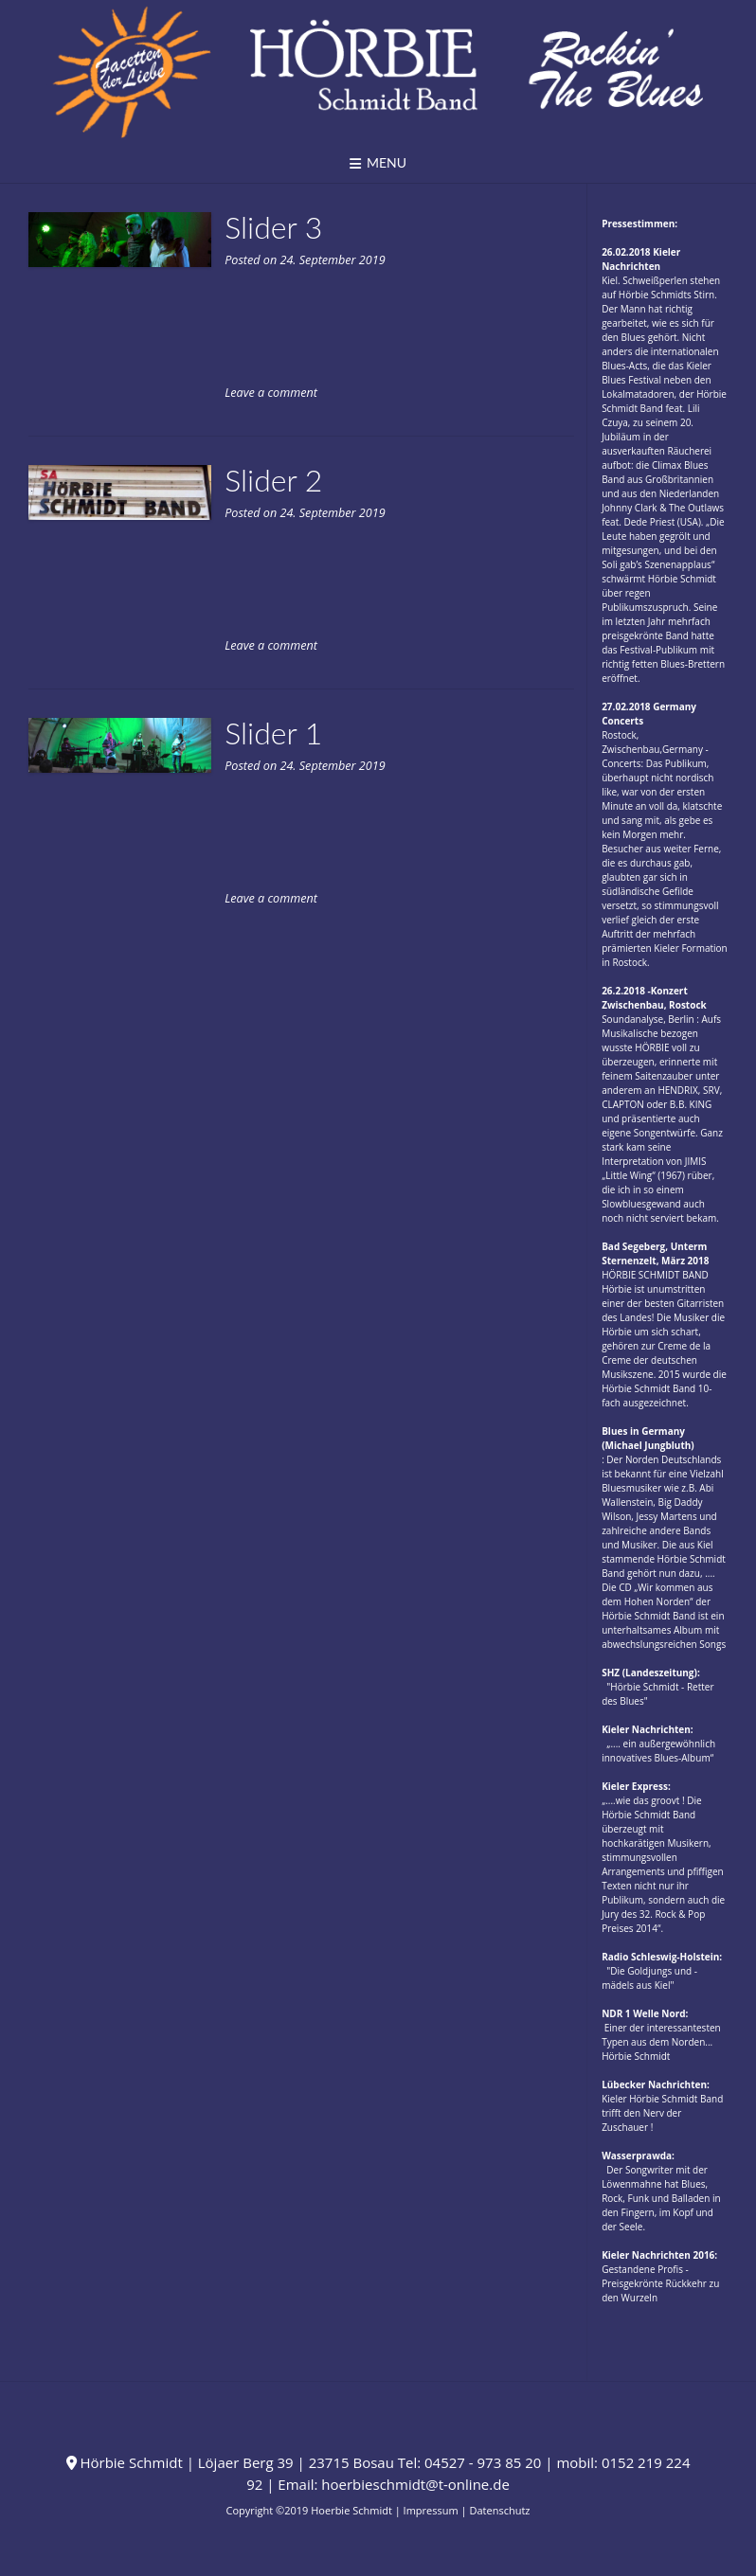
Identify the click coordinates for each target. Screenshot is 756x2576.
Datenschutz (499, 2510)
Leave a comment (271, 393)
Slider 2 (273, 479)
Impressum (431, 2510)
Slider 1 (273, 732)
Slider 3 (273, 226)
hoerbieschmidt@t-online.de (415, 2484)
